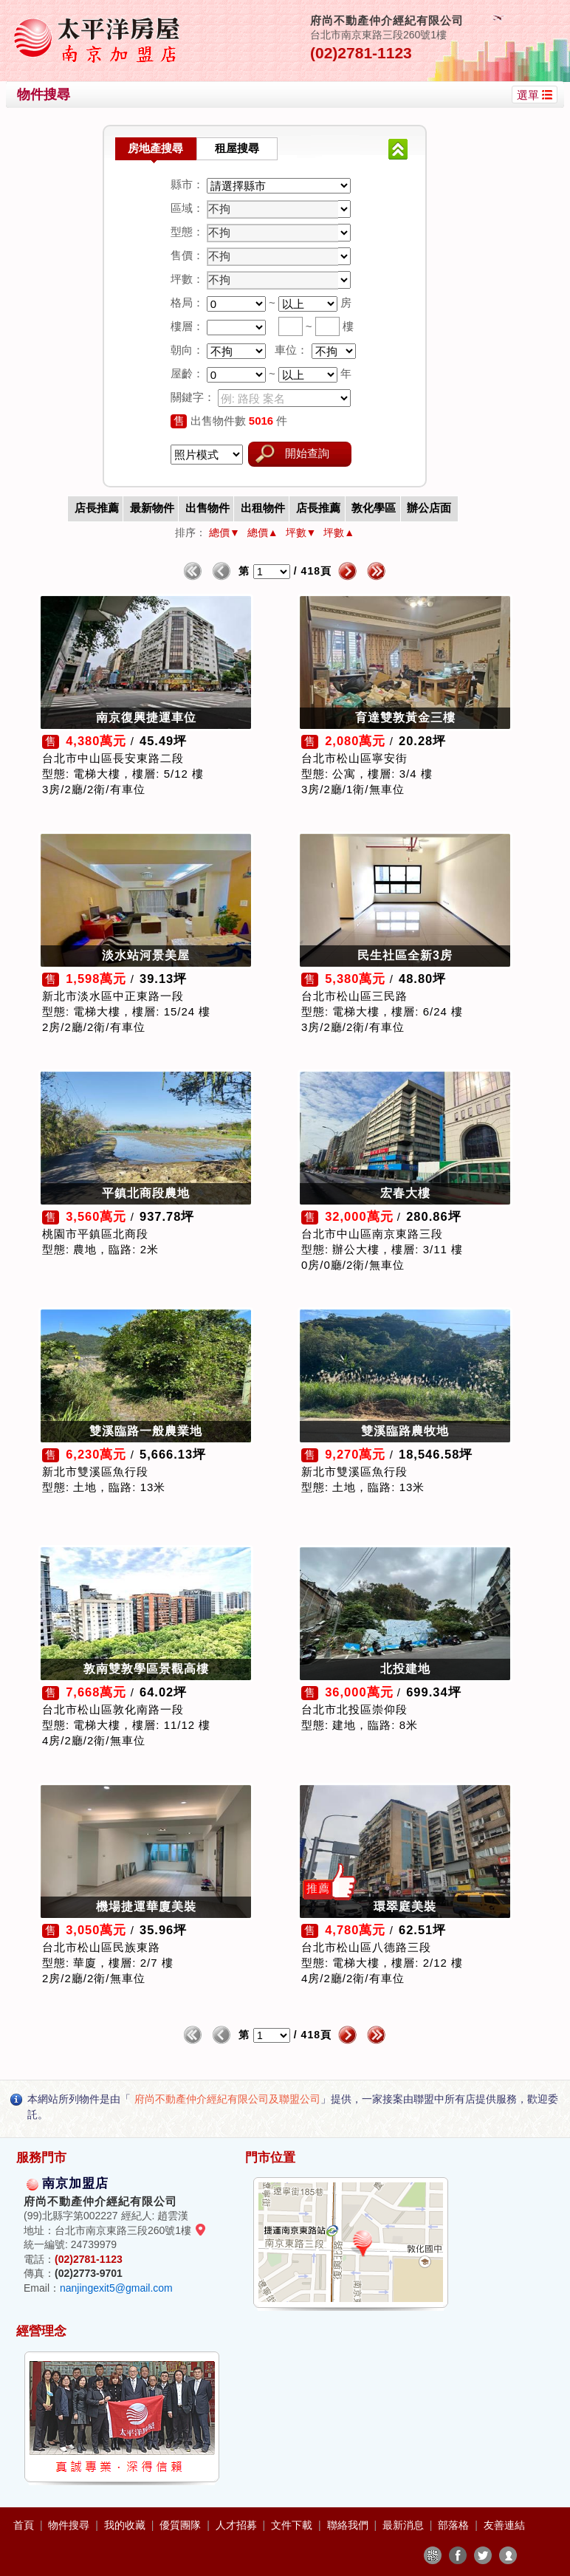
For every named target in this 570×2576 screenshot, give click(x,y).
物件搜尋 (70, 2525)
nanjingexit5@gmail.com (116, 2288)
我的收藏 (126, 2525)
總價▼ (224, 532)
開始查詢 (307, 453)
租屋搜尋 (237, 148)
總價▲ (262, 532)
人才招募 (238, 2525)
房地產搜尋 (155, 148)
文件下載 (293, 2525)
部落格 (455, 2525)
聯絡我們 (349, 2525)
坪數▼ (301, 532)
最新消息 (404, 2525)
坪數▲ (338, 532)
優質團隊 (181, 2525)
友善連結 (504, 2525)
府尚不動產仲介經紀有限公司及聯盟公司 (227, 2099)
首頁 (25, 2525)
